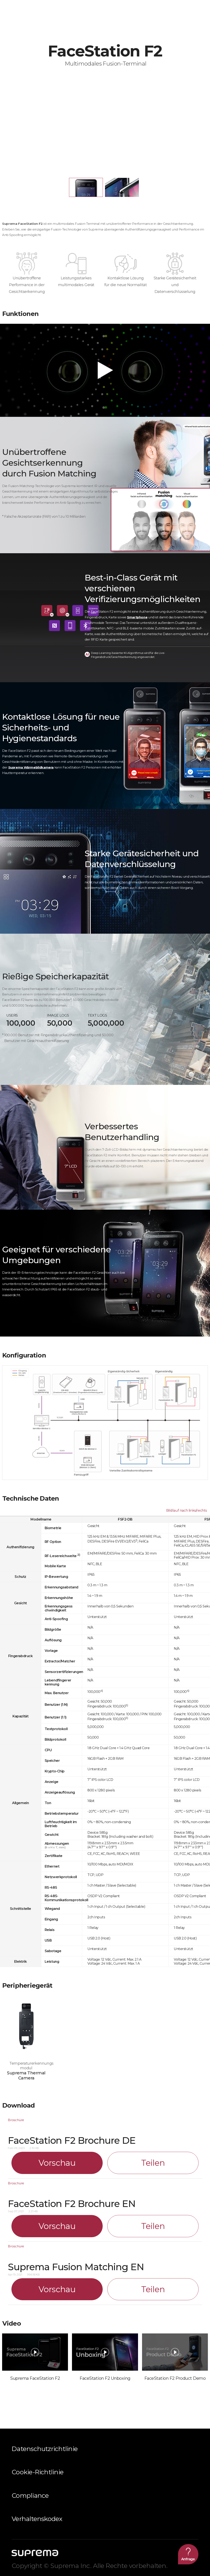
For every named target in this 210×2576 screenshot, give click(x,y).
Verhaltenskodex (37, 2519)
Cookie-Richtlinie (38, 2472)
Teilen (153, 2163)
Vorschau (57, 2163)
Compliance (30, 2495)
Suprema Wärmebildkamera (31, 767)
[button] (86, 187)
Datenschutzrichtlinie (45, 2449)
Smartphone (137, 617)
